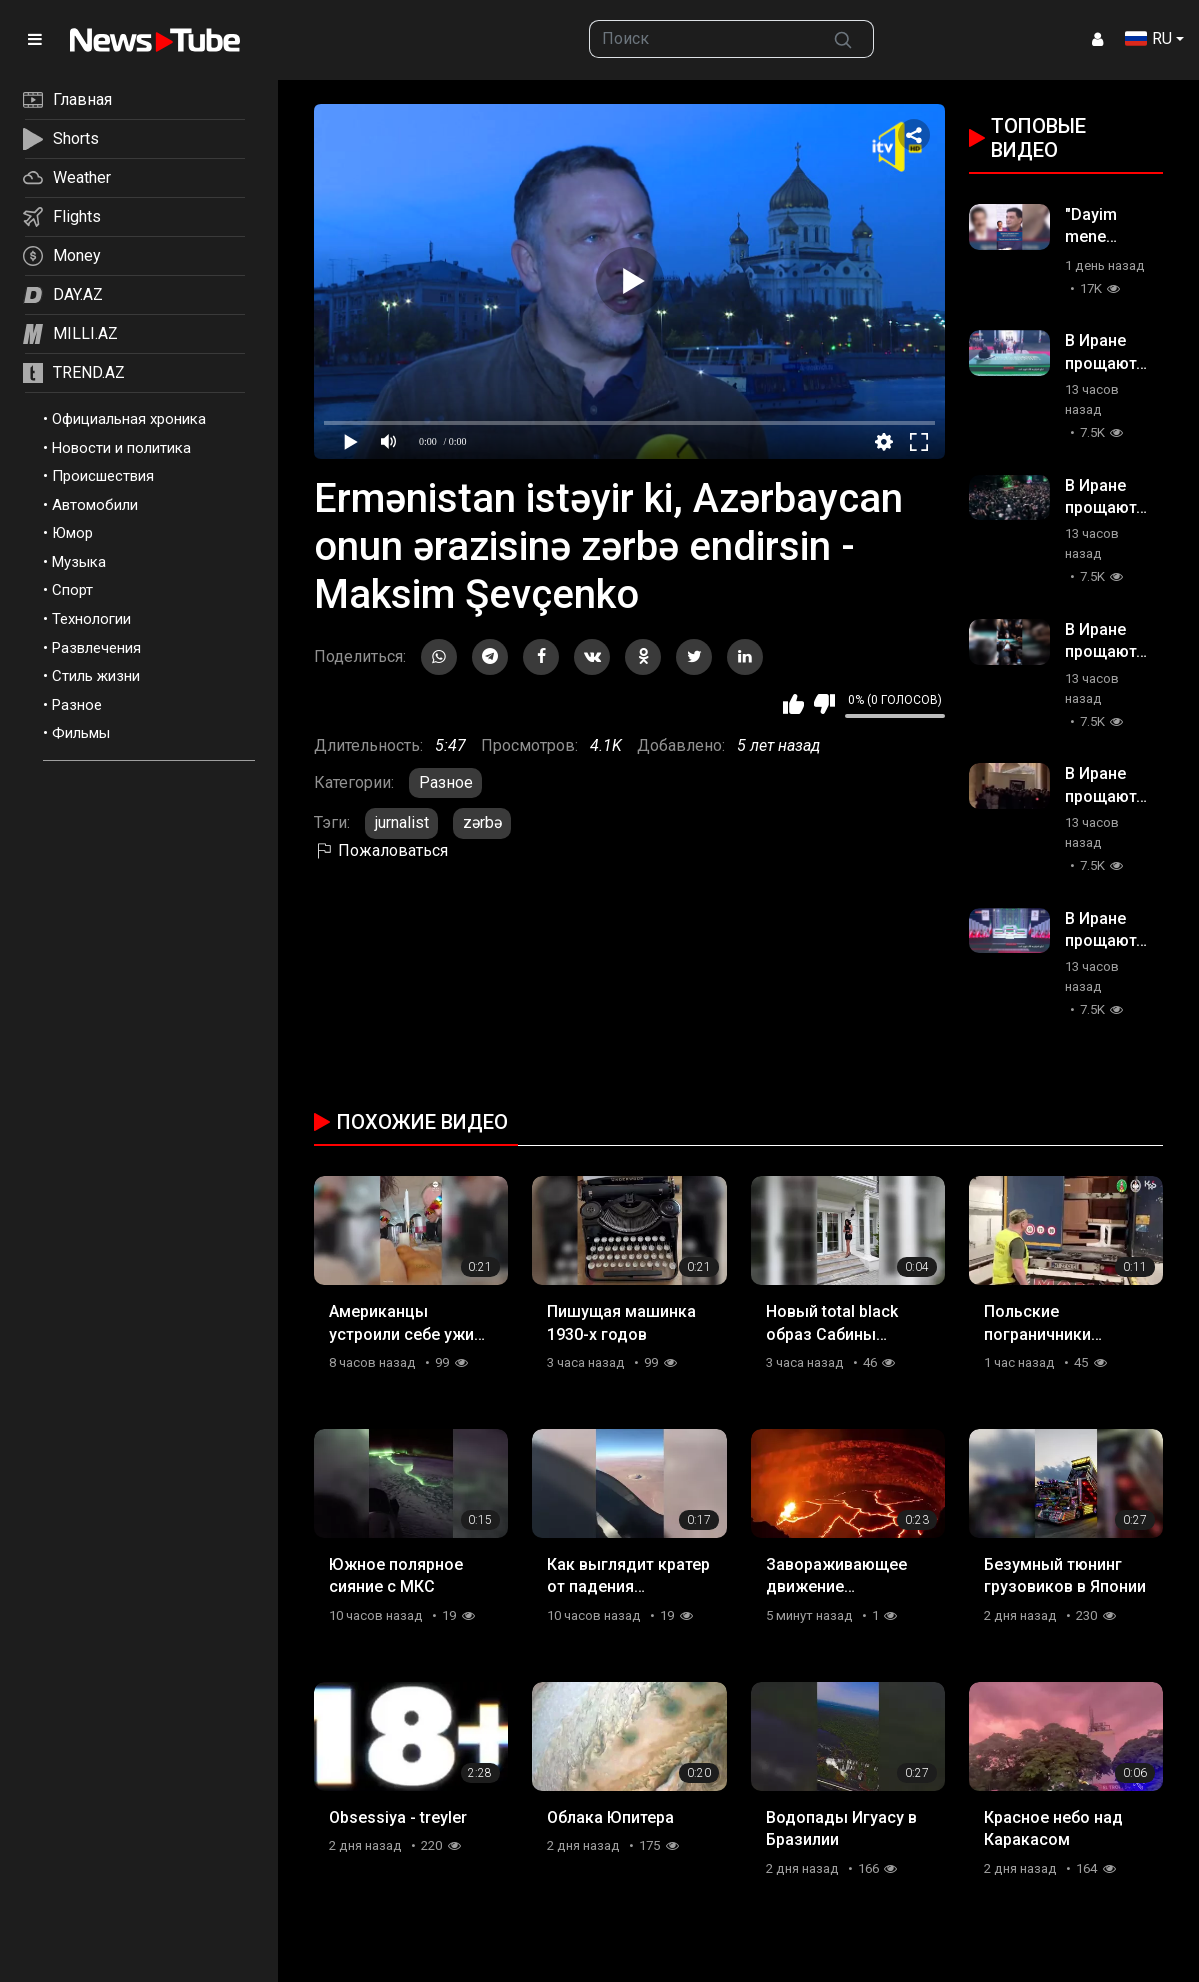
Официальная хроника (129, 419)
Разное (77, 705)
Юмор (72, 533)
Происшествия (103, 476)
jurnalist (402, 822)
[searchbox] (702, 39)
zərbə (482, 822)
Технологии (91, 619)
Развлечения (96, 648)
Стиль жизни (96, 676)
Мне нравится (793, 704)
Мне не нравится (824, 704)
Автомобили (95, 505)
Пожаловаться (381, 850)
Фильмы (81, 733)
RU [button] (1148, 38)
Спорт (72, 590)
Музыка (79, 562)
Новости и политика (121, 448)
